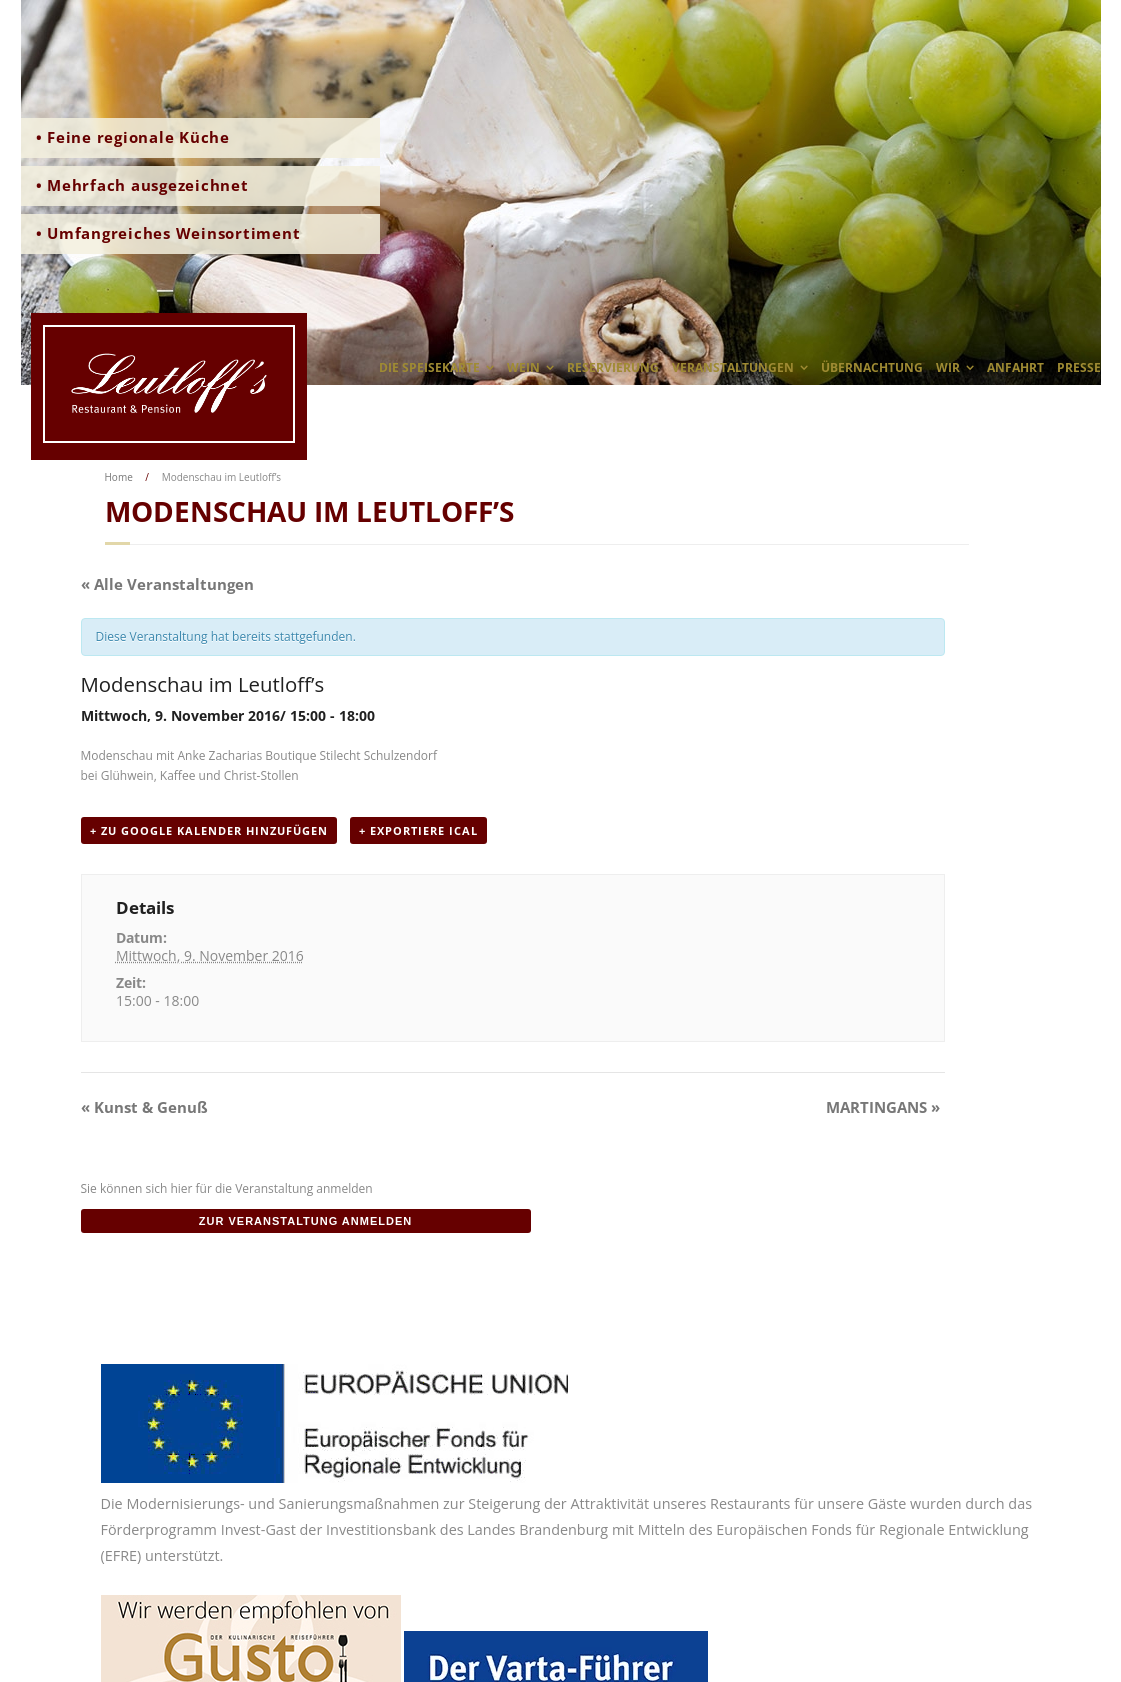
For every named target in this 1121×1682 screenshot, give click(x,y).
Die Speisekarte (429, 367)
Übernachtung (872, 367)
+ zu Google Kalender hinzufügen (209, 830)
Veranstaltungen (733, 367)
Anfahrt (1015, 367)
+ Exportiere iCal (418, 830)
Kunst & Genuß (144, 1107)
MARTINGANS (883, 1107)
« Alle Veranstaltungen (167, 584)
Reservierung (613, 367)
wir (948, 367)
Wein (523, 367)
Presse (1079, 367)
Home (119, 477)
